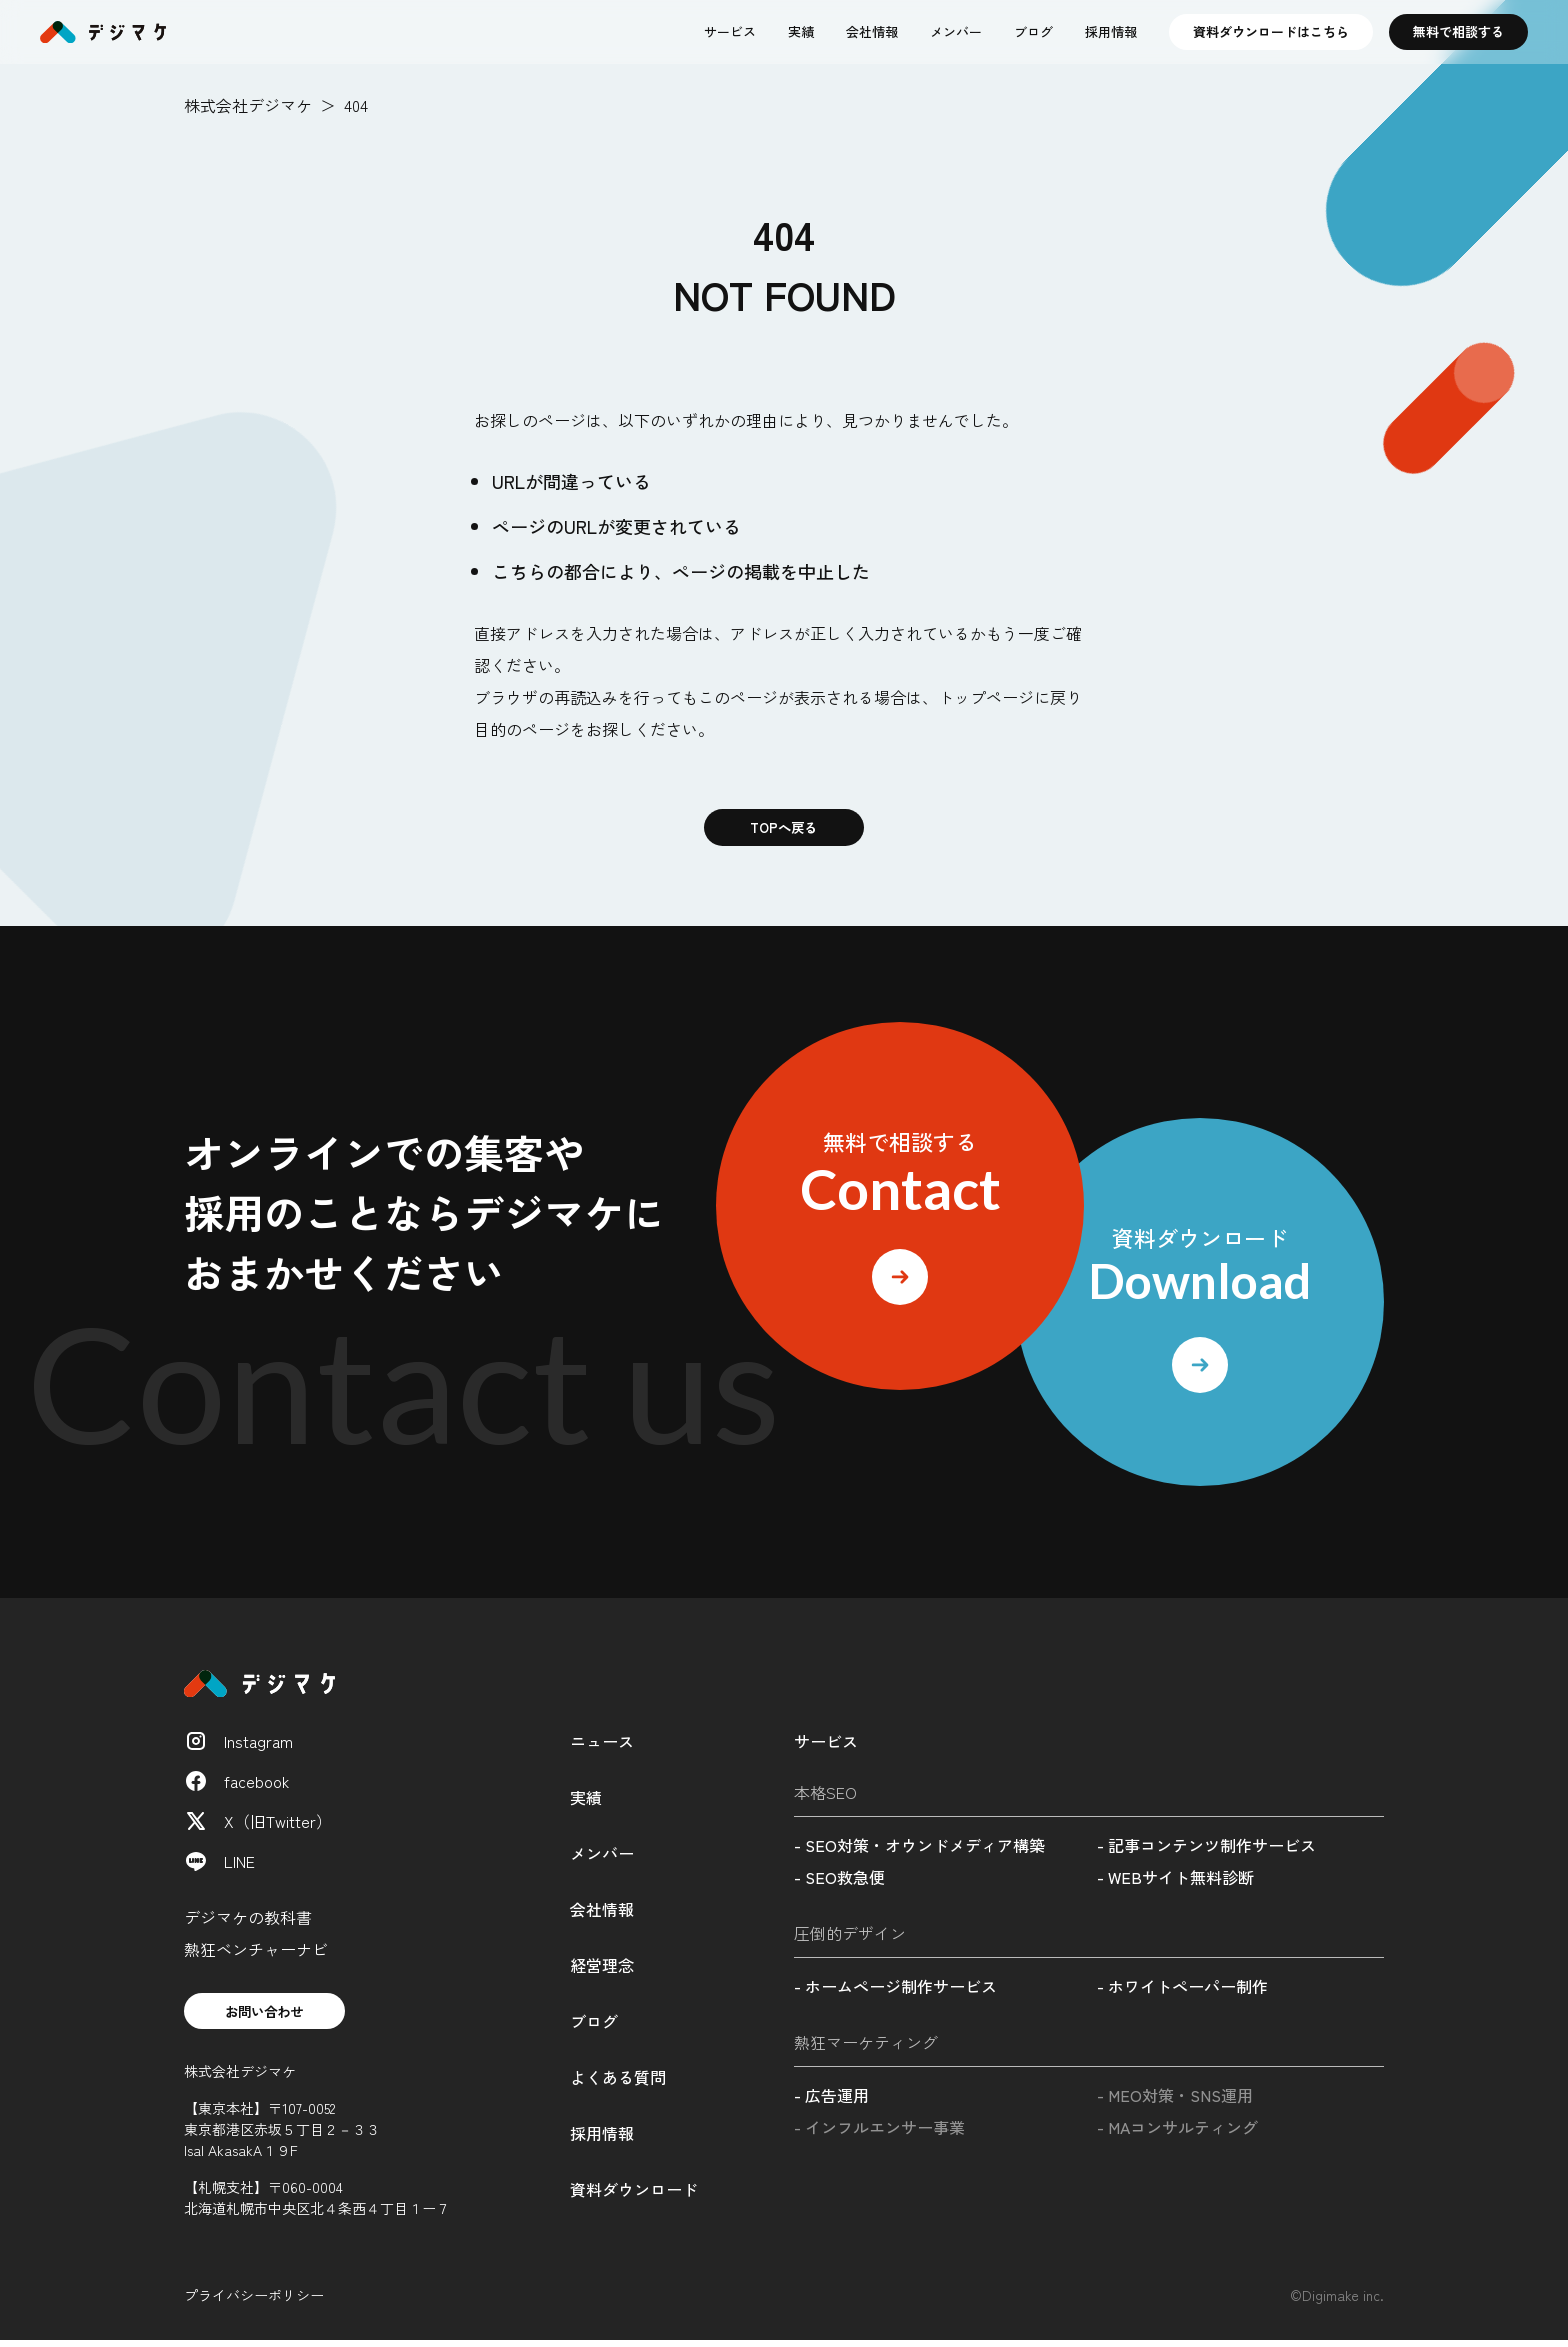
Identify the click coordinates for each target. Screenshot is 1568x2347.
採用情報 (1111, 31)
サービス (730, 31)
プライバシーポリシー (254, 2302)
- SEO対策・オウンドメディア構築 (919, 1848)
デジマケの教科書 (248, 1920)
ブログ (1033, 31)
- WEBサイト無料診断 (1175, 1880)
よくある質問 (618, 2080)
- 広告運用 (831, 2098)
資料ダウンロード (634, 2192)
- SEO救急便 (839, 1880)
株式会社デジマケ (248, 105)
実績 (801, 31)
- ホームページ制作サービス (895, 1989)
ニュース (602, 1744)
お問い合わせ (272, 2016)
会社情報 (872, 31)
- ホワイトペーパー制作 (1182, 1989)
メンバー (956, 31)
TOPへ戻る (784, 829)
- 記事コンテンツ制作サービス (1206, 1848)
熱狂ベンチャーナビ (256, 1952)
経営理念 (602, 1968)
